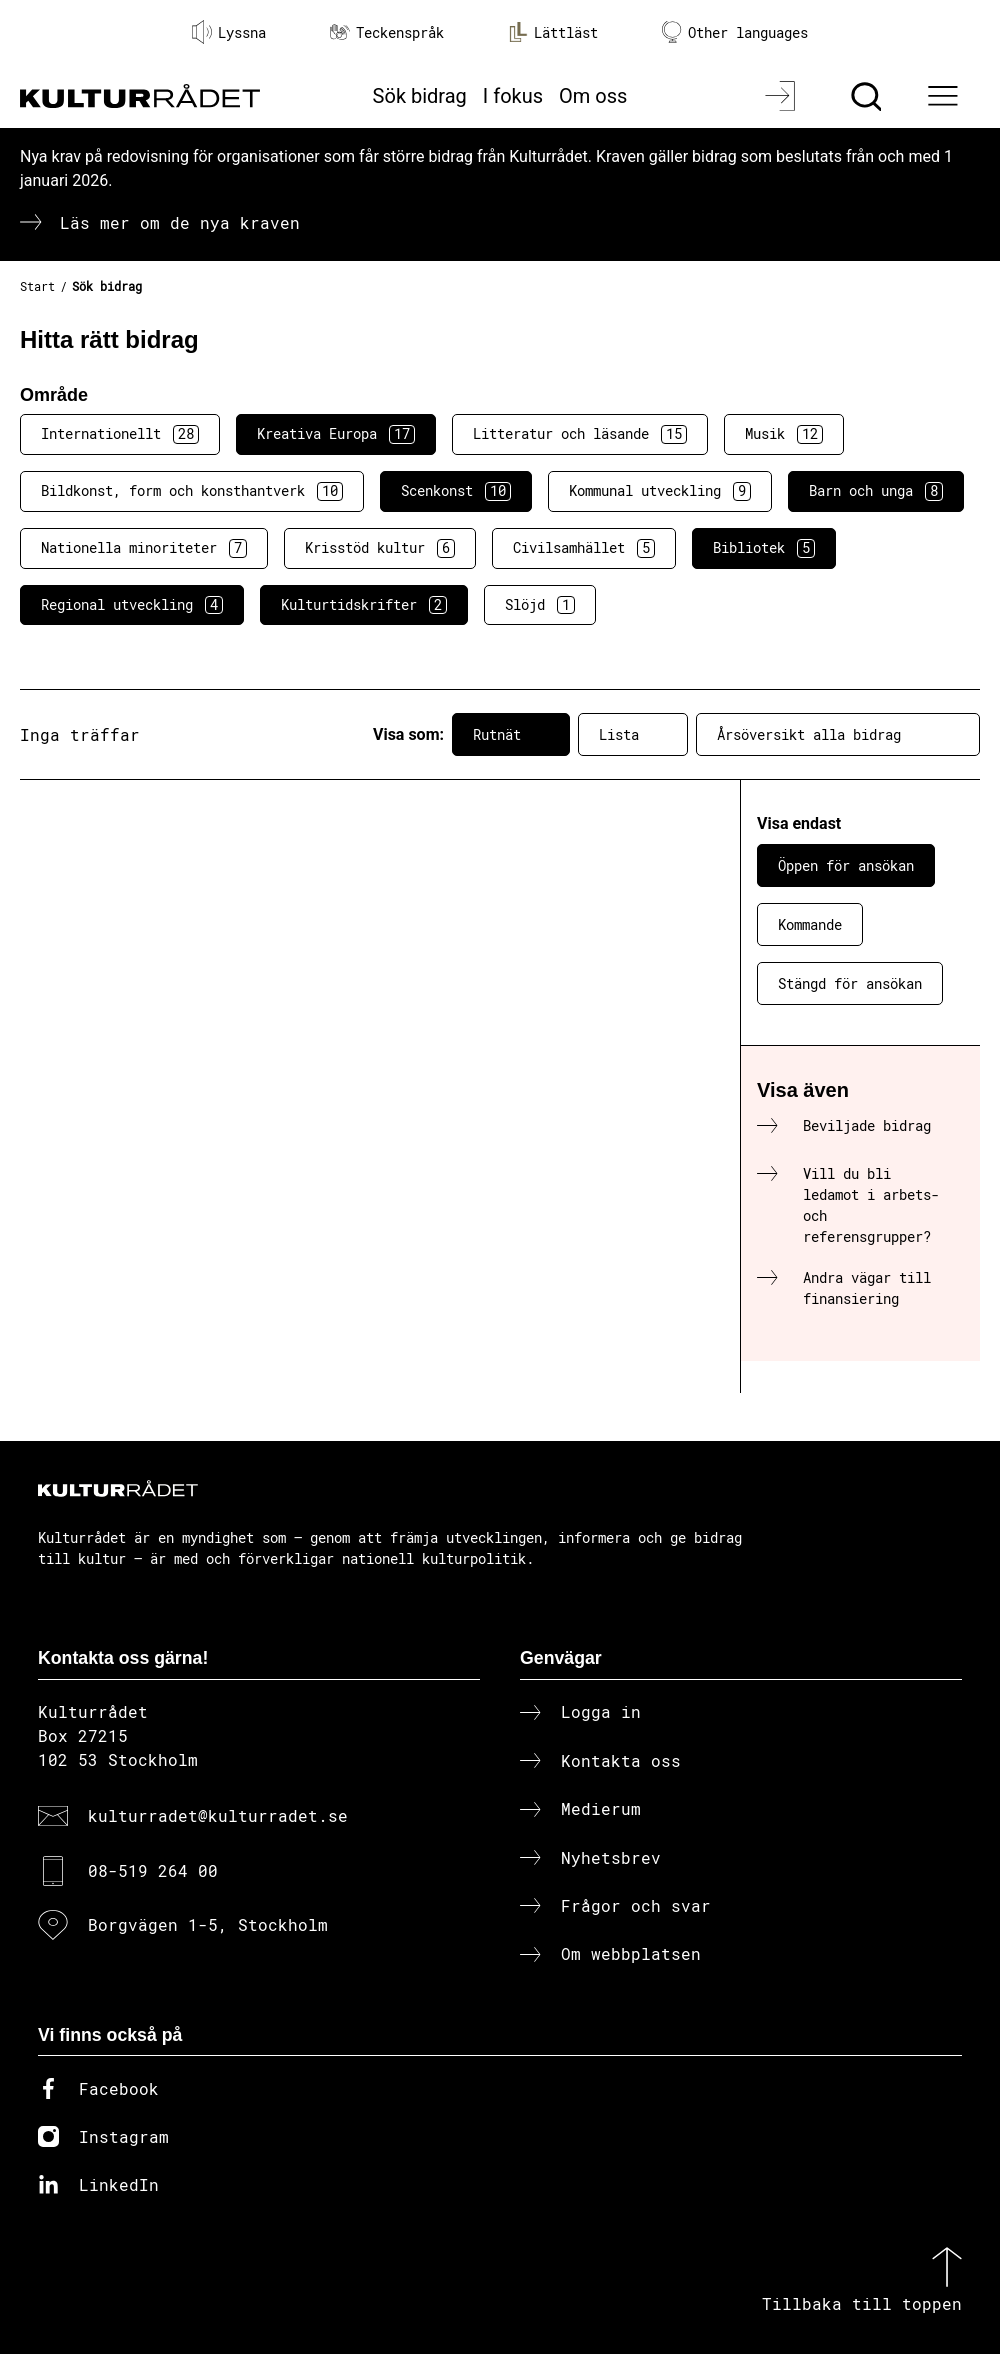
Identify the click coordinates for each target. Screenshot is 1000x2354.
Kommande (810, 924)
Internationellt (120, 434)
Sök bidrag (420, 96)
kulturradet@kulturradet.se (218, 1815)
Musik (784, 434)
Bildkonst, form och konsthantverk (192, 491)
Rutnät (511, 735)
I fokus (513, 96)
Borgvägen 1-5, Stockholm (208, 1924)
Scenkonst (456, 491)
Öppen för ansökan (846, 865)
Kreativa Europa (336, 434)
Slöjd (540, 605)
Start (37, 286)
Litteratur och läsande (580, 434)
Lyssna (229, 32)
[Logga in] (782, 96)
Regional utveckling (132, 605)
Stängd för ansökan (850, 983)
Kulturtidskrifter (364, 605)
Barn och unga (876, 491)
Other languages (735, 32)
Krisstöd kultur (380, 548)
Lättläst (553, 32)
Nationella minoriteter (144, 548)
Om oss (593, 96)
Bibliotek (764, 548)
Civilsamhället (584, 548)
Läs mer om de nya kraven (180, 222)
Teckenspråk (387, 32)
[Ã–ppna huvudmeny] (946, 96)
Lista (633, 735)
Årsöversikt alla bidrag (838, 735)
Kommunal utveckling (660, 491)
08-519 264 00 (153, 1870)
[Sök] (868, 96)
